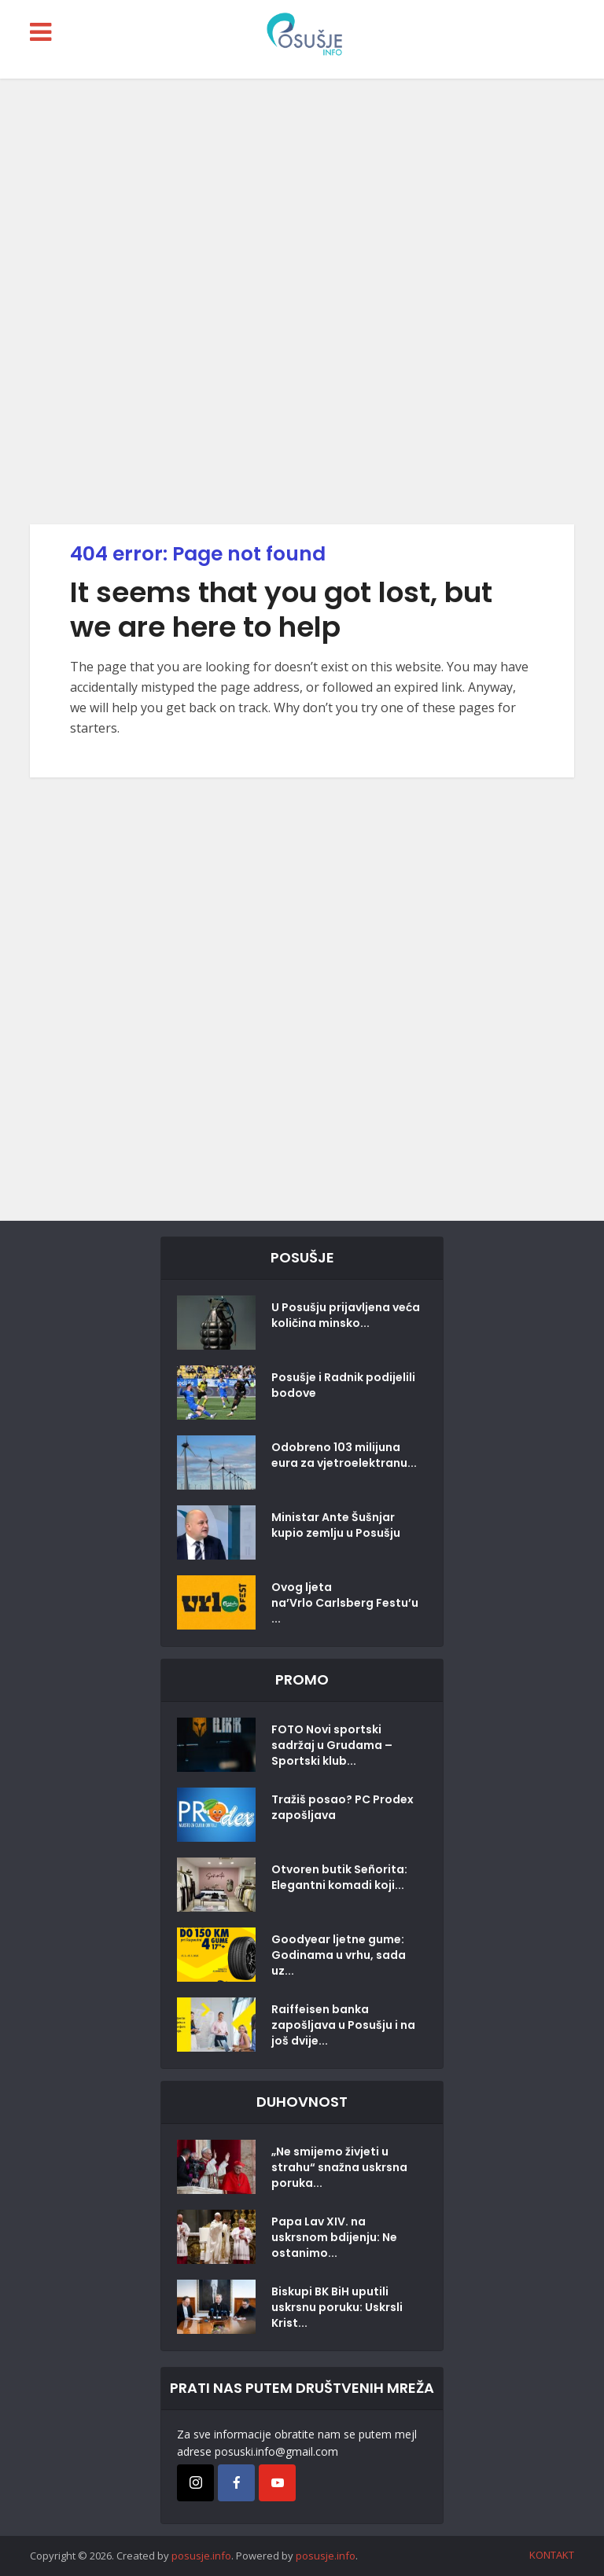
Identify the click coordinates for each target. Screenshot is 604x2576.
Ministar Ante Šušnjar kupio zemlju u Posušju (335, 1525)
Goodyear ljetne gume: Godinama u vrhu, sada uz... (338, 1955)
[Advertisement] (302, 301)
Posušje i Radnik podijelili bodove (343, 1385)
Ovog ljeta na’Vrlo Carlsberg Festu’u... (344, 1602)
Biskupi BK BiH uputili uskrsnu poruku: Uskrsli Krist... (337, 2307)
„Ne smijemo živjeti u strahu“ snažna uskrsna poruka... (339, 2167)
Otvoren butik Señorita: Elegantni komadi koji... (339, 1877)
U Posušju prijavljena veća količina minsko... (345, 1315)
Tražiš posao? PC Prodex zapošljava (342, 1807)
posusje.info (201, 2555)
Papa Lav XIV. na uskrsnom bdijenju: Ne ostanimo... (334, 2237)
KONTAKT (551, 2555)
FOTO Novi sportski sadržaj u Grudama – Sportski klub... (331, 1745)
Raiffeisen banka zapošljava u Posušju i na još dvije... (343, 2025)
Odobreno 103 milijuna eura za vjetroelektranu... (344, 1455)
